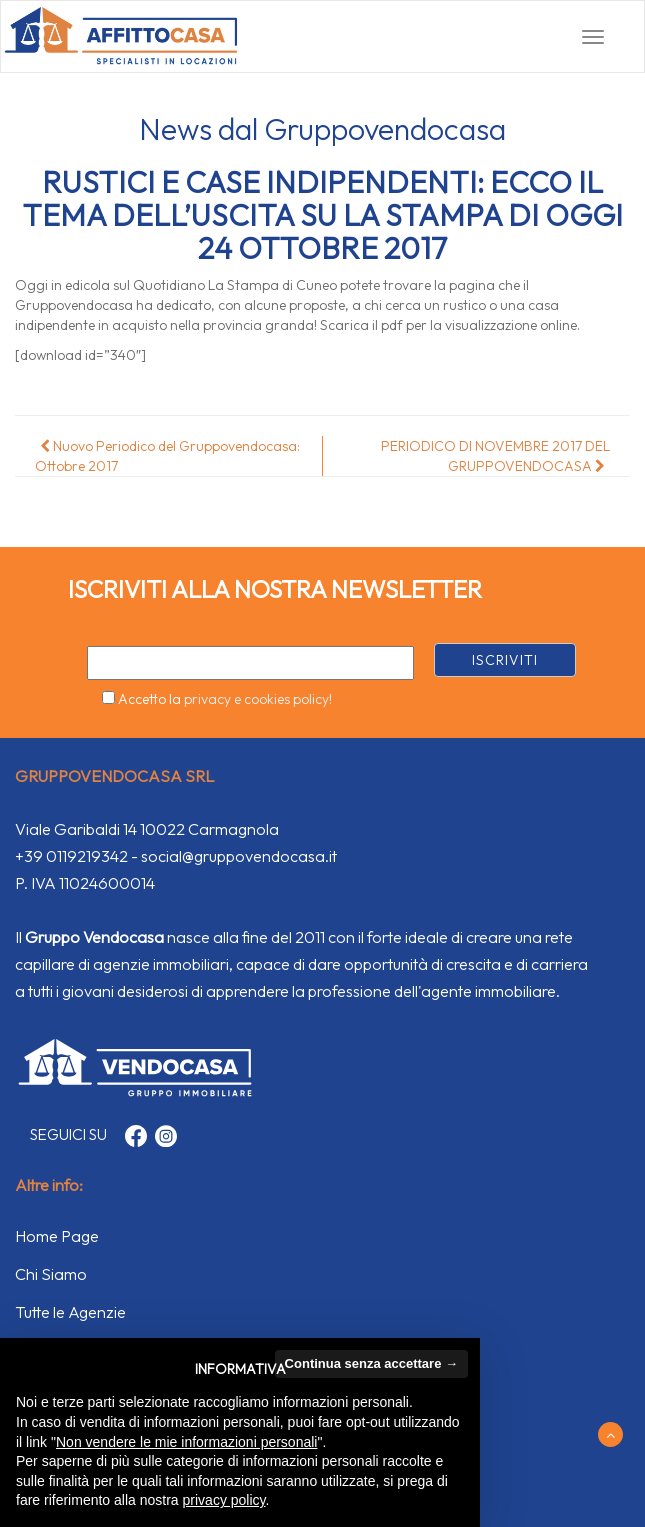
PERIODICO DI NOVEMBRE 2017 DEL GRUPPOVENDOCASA (495, 456)
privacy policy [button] (224, 1500)
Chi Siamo (51, 1274)
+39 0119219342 (71, 856)
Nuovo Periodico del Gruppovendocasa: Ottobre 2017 (167, 456)
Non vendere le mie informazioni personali (186, 1442)
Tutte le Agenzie (70, 1312)
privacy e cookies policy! (258, 699)
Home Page (57, 1236)
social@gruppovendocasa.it (239, 856)
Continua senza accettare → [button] (371, 1363)
